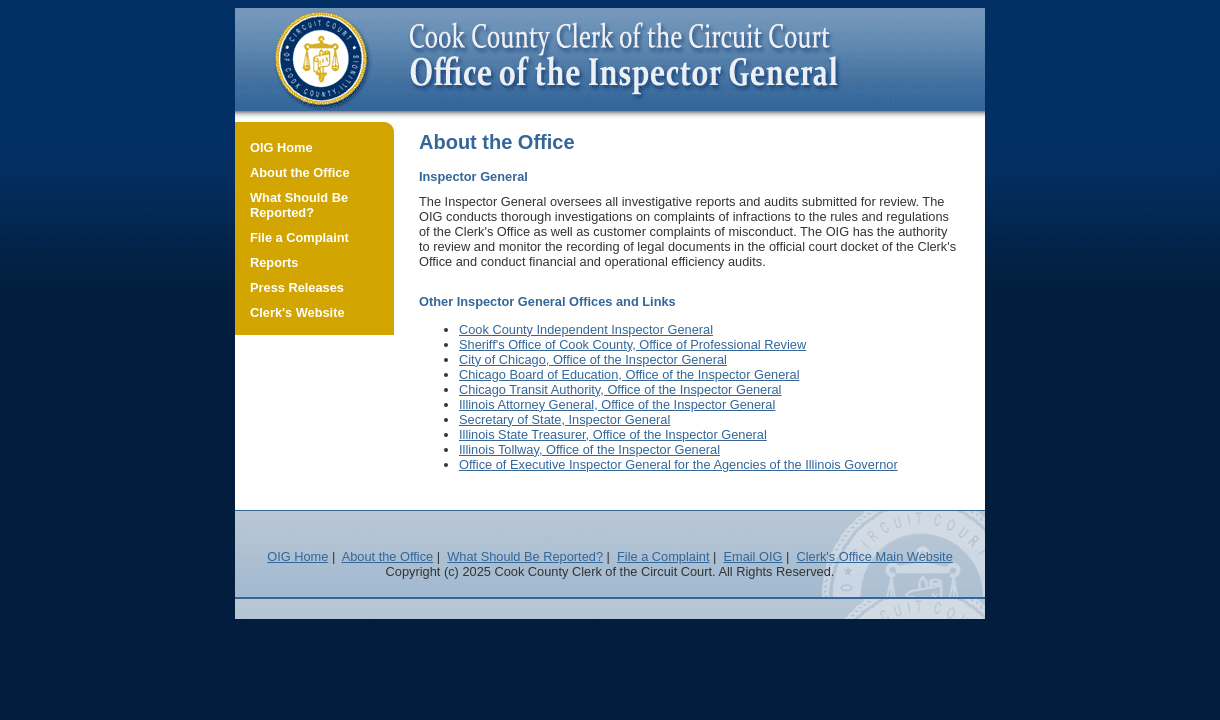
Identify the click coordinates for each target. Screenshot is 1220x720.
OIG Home (281, 147)
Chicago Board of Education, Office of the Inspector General (629, 374)
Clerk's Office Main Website (875, 556)
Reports (274, 262)
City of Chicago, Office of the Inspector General (593, 359)
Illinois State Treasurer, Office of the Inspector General (613, 434)
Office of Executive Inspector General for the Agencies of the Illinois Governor (678, 464)
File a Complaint (299, 237)
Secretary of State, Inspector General (564, 419)
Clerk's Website (297, 312)
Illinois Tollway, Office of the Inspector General (589, 449)
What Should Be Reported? (299, 205)
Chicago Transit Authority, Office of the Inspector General (620, 389)
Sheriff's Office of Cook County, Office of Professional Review (632, 344)
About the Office (300, 172)
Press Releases (297, 287)
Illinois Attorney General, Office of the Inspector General (617, 404)
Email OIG (752, 556)
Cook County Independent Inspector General (586, 329)
